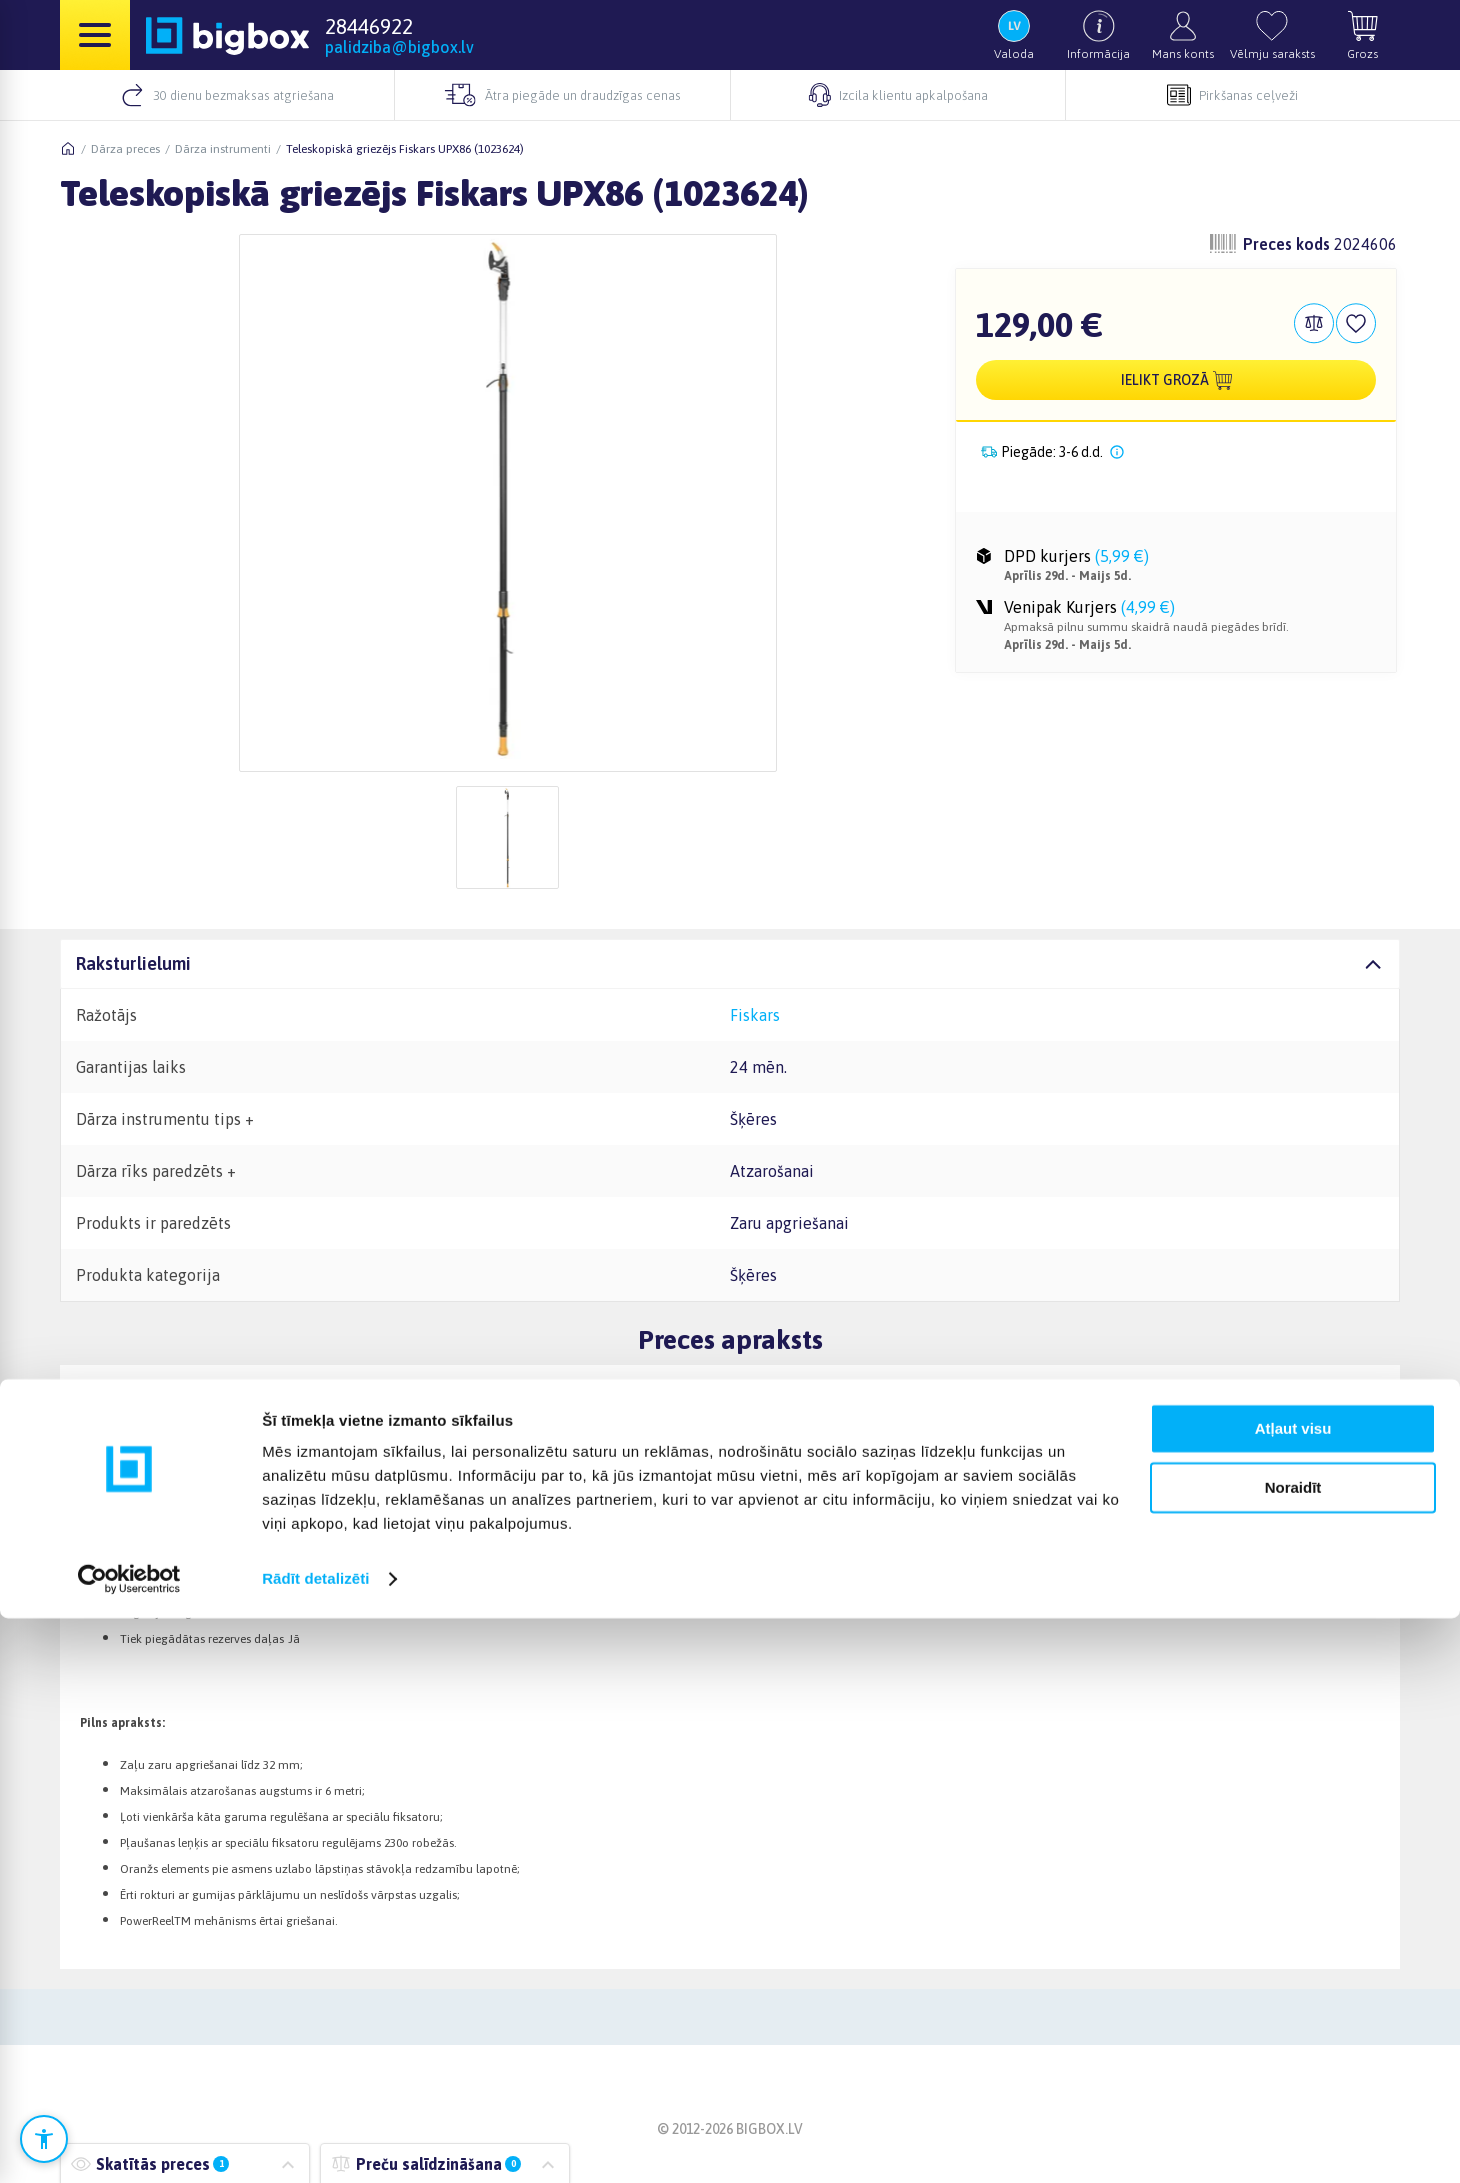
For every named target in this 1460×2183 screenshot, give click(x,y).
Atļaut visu (1293, 1993)
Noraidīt (1293, 2051)
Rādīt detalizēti (315, 2143)
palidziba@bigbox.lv (399, 47)
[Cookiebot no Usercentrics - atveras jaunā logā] (129, 2144)
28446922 (369, 26)
